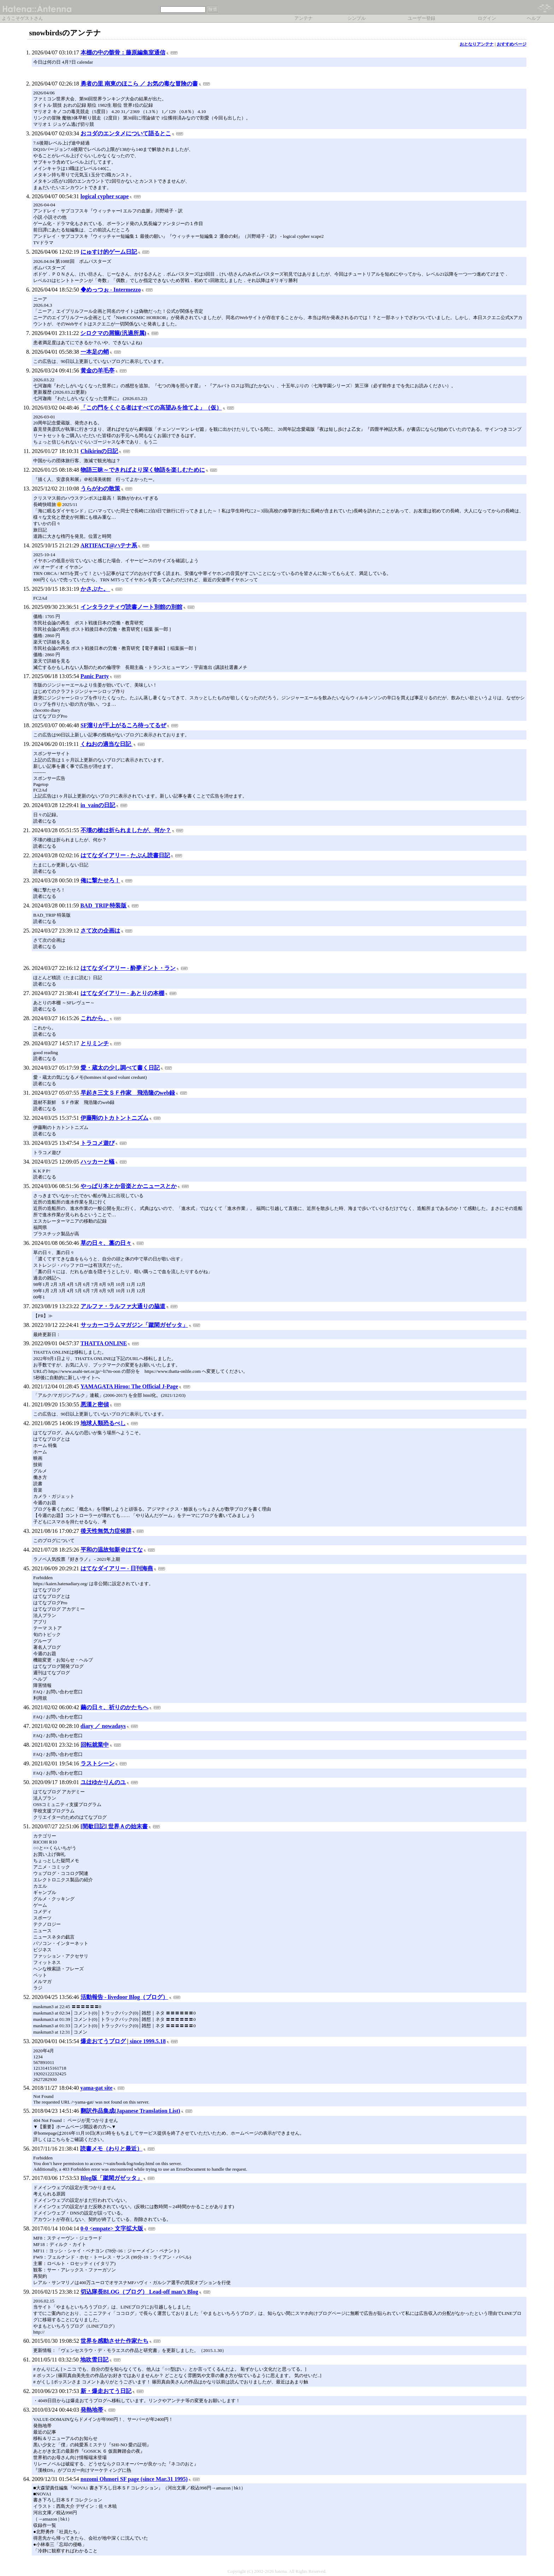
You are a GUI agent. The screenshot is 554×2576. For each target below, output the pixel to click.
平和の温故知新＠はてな (112, 1550)
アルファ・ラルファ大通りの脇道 (123, 1306)
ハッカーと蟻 (97, 1162)
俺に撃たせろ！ (100, 880)
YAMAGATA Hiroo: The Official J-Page (129, 1386)
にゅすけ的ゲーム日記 (109, 252)
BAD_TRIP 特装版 (103, 905)
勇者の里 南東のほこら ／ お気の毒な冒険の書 (139, 84)
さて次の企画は (100, 931)
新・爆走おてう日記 (106, 2391)
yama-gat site (96, 2088)
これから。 (95, 1018)
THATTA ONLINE (104, 1343)
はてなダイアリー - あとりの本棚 (122, 993)
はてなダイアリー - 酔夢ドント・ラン (128, 968)
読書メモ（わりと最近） (111, 2149)
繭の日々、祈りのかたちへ (114, 1707)
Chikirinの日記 (99, 451)
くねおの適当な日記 (106, 744)
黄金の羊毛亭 (97, 370)
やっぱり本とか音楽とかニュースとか (129, 1186)
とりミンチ (95, 1043)
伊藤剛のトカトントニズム (114, 1118)
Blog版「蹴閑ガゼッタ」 (111, 2178)
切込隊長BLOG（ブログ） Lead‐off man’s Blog (139, 2292)
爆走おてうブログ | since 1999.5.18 (123, 2041)
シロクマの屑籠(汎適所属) (113, 333)
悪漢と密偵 (95, 1404)
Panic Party (95, 676)
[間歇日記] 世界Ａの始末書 (114, 1826)
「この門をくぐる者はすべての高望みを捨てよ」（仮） (151, 408)
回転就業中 (95, 1745)
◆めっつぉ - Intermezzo (111, 290)
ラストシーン (97, 1763)
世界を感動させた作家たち (114, 2341)
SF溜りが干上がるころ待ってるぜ (123, 725)
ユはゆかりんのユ (103, 1782)
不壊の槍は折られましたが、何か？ (126, 830)
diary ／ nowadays (103, 1726)
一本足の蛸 (95, 352)
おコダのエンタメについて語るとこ (126, 133)
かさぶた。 (95, 589)
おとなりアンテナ (477, 44)
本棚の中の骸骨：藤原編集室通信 (123, 52)
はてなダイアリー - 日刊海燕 (117, 1568)
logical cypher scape (105, 196)
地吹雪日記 (94, 2360)
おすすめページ (511, 44)
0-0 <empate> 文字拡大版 (112, 2228)
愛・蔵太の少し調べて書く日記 (120, 1068)
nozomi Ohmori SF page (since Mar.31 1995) (134, 2479)
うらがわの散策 (100, 489)
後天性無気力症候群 (106, 1531)
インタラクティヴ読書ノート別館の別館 (131, 607)
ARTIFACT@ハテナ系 (109, 545)
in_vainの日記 (98, 805)
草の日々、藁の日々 (106, 1243)
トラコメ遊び (97, 1143)
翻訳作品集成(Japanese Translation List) (130, 2111)
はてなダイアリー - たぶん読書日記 (125, 855)
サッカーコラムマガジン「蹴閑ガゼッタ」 (134, 1325)
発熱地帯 (92, 2410)
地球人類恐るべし (103, 1423)
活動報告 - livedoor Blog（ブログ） (124, 1997)
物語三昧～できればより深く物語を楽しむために (143, 470)
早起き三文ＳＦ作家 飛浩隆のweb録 (128, 1093)
